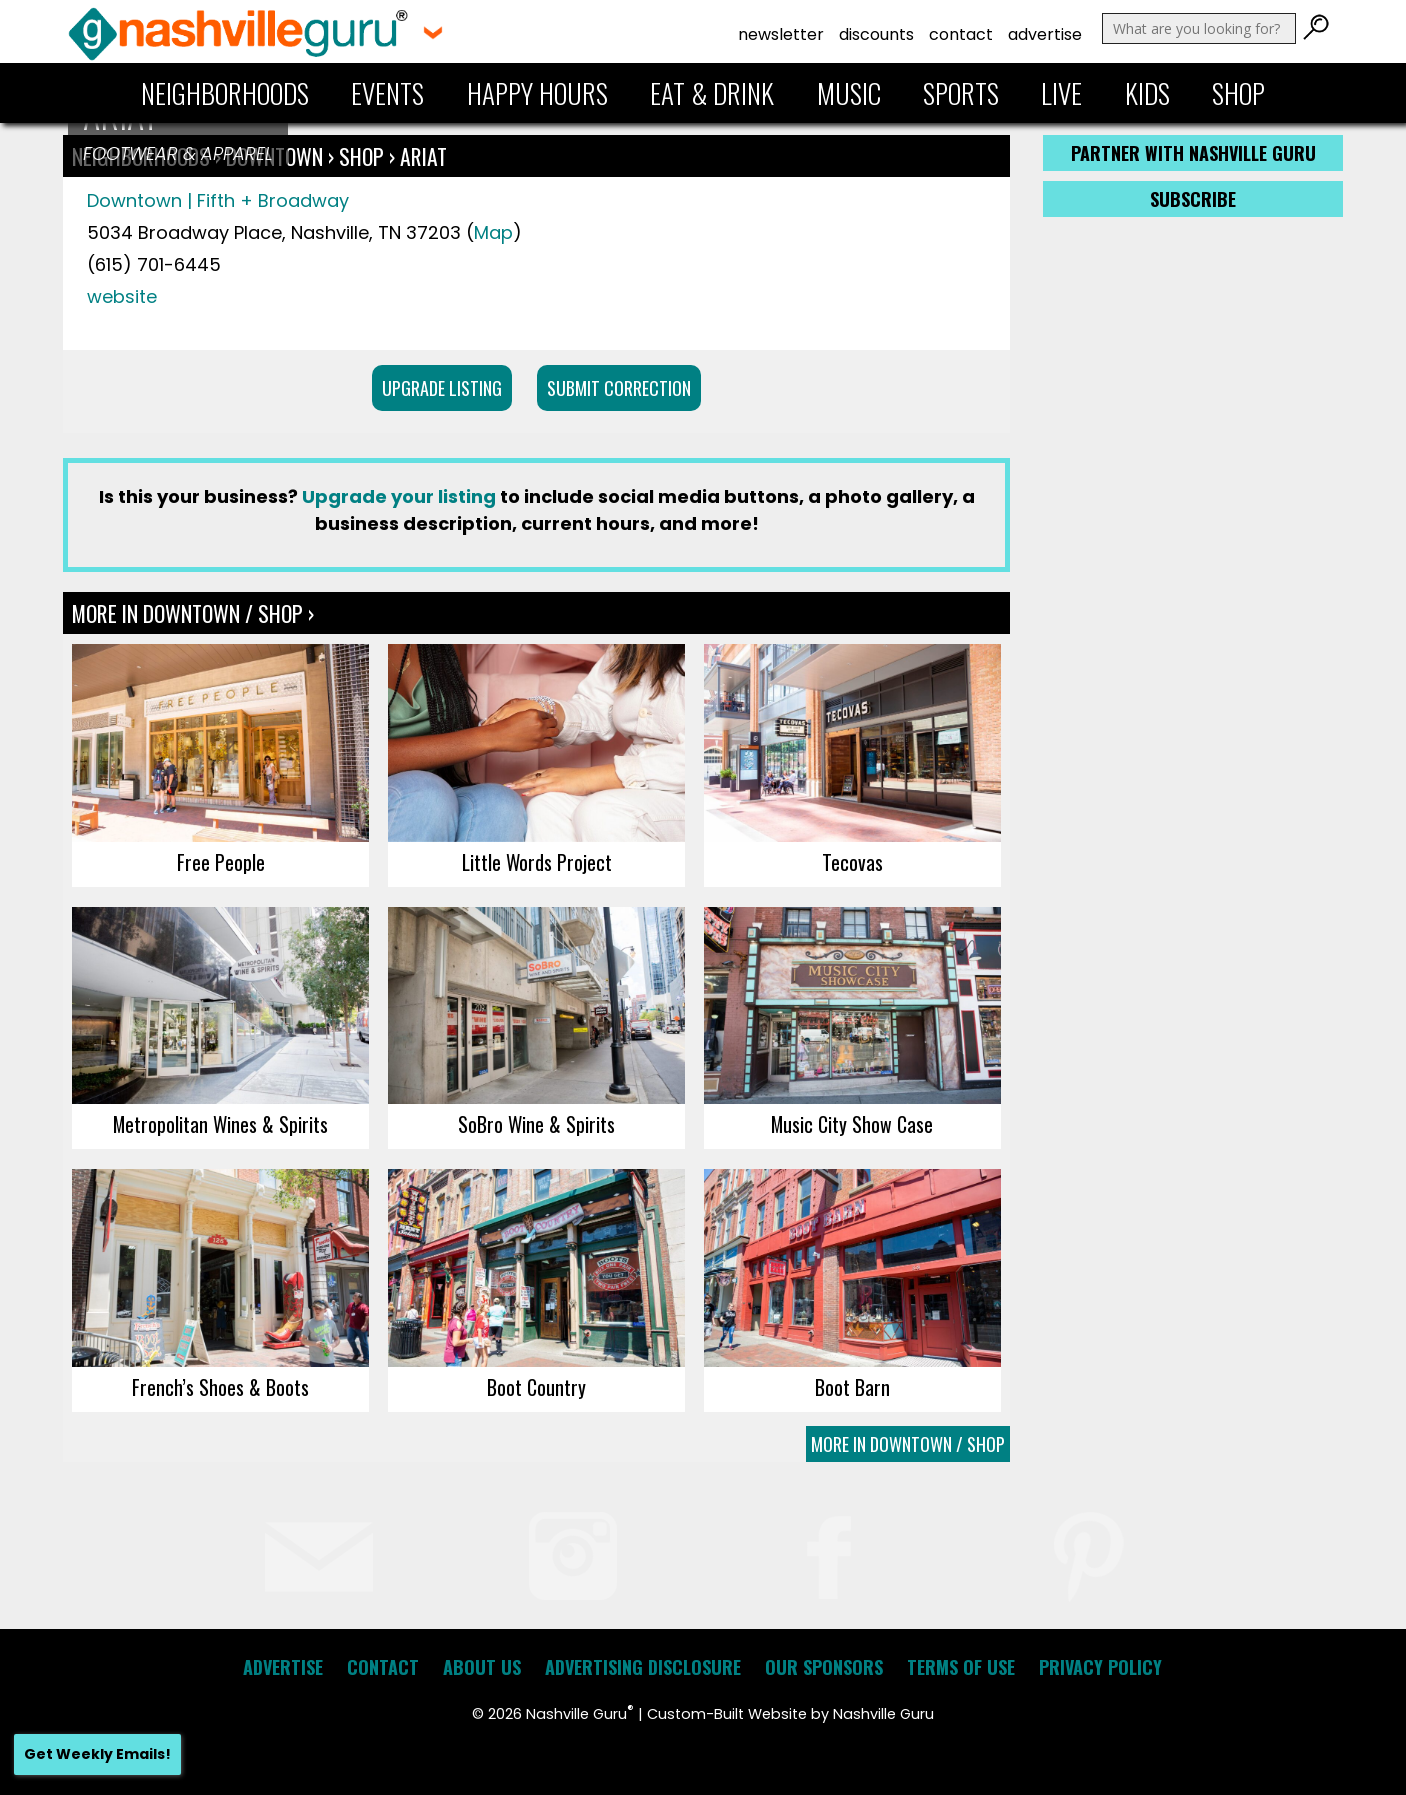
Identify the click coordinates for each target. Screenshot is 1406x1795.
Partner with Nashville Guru (1193, 153)
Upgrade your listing (399, 496)
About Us (482, 1667)
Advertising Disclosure (643, 1667)
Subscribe (1193, 199)
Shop (1238, 93)
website (122, 296)
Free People (221, 862)
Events (387, 93)
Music (849, 93)
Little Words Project (537, 862)
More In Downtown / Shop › (193, 613)
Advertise (1045, 34)
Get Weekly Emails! (97, 1754)
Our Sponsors (824, 1667)
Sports (961, 93)
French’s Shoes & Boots (220, 1387)
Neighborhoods (225, 93)
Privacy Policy (1100, 1667)
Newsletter (781, 34)
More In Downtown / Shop (908, 1444)
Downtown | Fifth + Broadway (218, 200)
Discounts (876, 34)
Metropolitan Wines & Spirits (220, 1124)
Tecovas (852, 862)
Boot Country (536, 1387)
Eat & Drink (712, 93)
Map (493, 232)
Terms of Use (961, 1667)
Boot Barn (852, 1387)
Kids (1147, 93)
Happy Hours (537, 93)
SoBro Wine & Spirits (536, 1124)
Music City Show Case (852, 1124)
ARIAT (423, 156)
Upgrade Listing (442, 388)
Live (1061, 93)
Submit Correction (619, 388)
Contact (961, 34)
